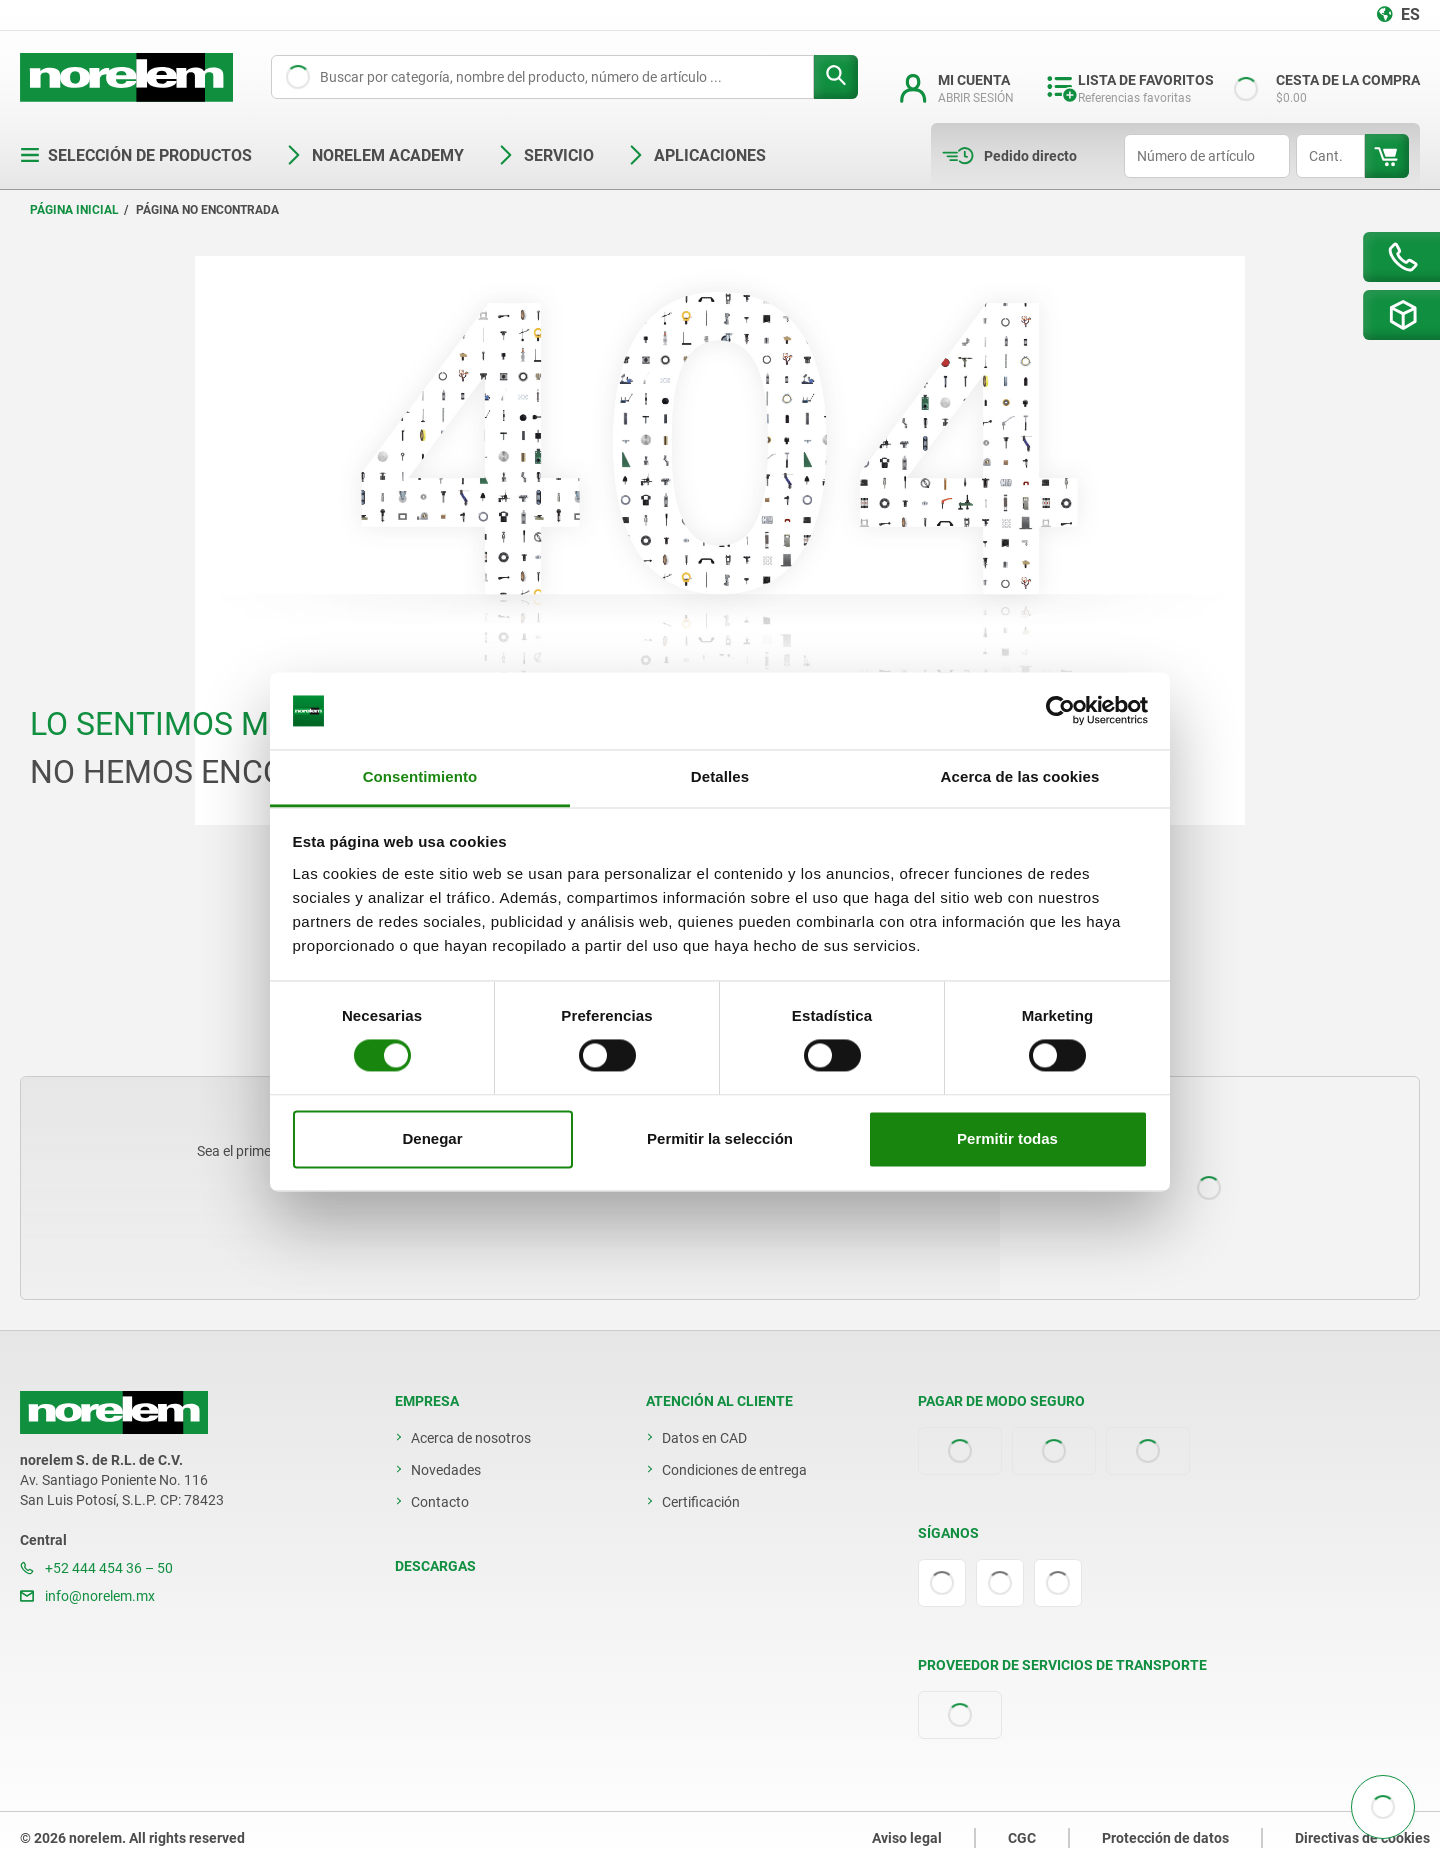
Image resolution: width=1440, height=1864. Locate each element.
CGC (1022, 1838)
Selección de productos (136, 155)
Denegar (432, 1138)
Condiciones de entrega (734, 1470)
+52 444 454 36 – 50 (96, 1568)
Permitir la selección (720, 1138)
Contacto (440, 1502)
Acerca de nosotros (471, 1438)
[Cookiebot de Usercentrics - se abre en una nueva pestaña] (1060, 711)
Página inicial (74, 210)
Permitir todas (1007, 1138)
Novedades (446, 1470)
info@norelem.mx (87, 1596)
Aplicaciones (696, 155)
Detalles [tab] (720, 776)
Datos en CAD (704, 1438)
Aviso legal (907, 1838)
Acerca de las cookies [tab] (1020, 776)
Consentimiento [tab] (420, 776)
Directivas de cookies (1362, 1838)
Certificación (701, 1502)
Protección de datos (1165, 1838)
